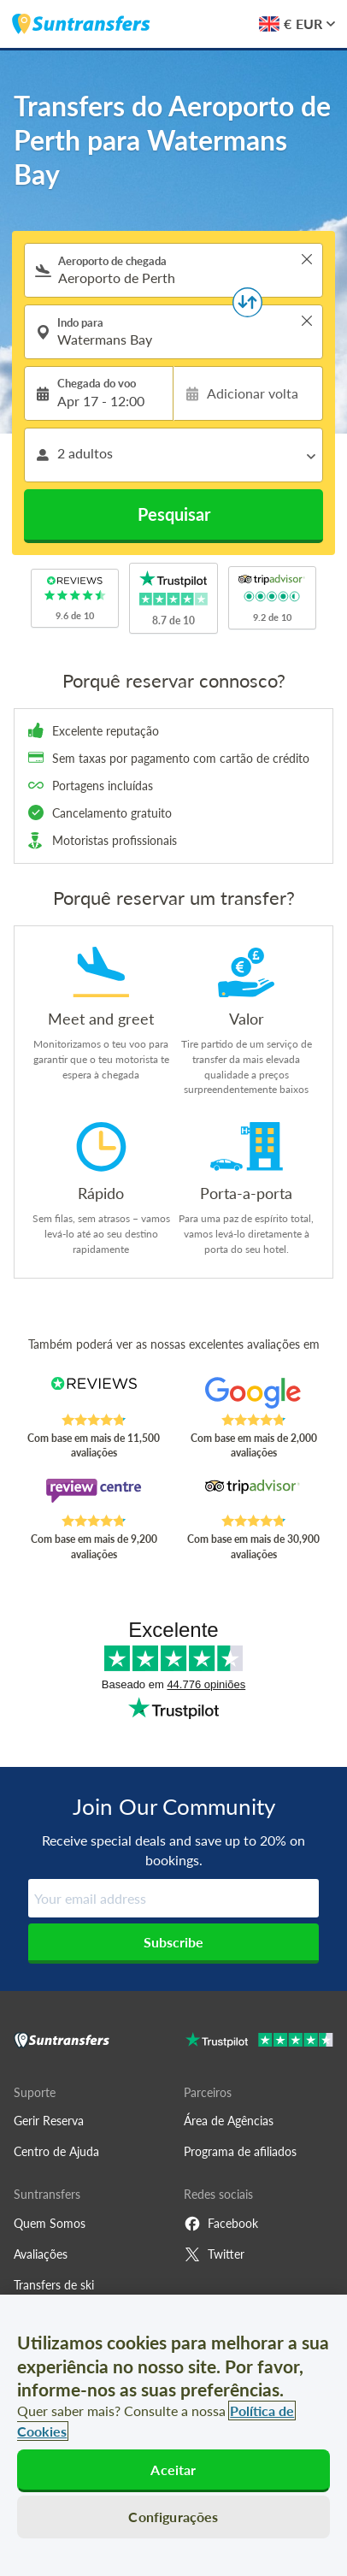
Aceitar (173, 2469)
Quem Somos (49, 2223)
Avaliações (41, 2254)
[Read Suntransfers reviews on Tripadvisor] (253, 1496)
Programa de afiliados (240, 2151)
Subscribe (173, 1942)
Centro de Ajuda (56, 2151)
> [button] (307, 259)
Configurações (173, 2516)
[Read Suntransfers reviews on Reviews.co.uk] (93, 1395)
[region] (173, 2435)
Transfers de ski (54, 2285)
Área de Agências (228, 2120)
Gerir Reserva (49, 2120)
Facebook (221, 2223)
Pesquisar (174, 514)
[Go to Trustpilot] (259, 2042)
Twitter (214, 2254)
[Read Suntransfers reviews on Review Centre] (93, 1496)
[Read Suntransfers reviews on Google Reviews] (253, 1395)
